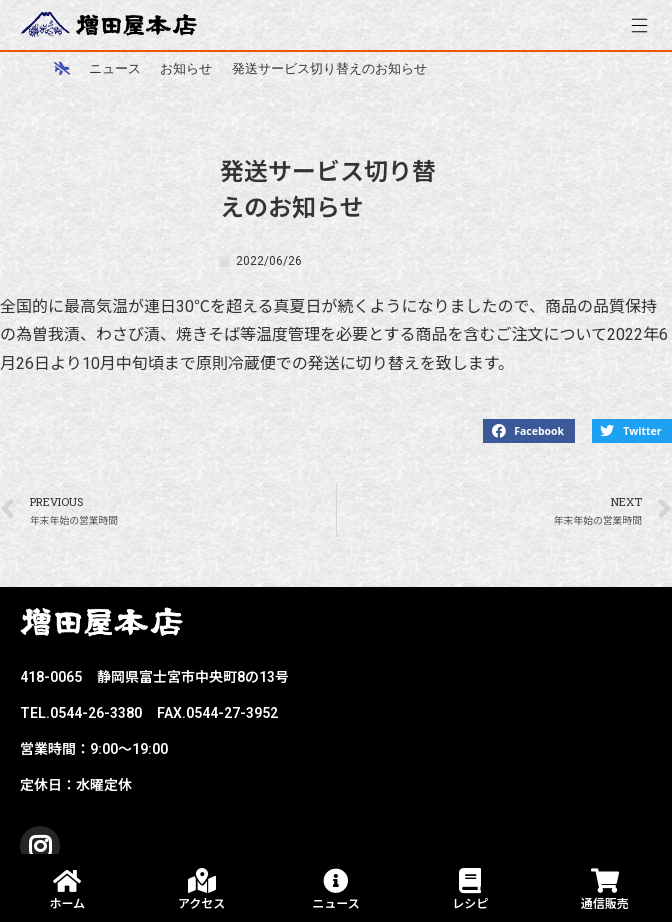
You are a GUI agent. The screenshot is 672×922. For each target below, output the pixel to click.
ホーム (67, 904)
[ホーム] (62, 68)
